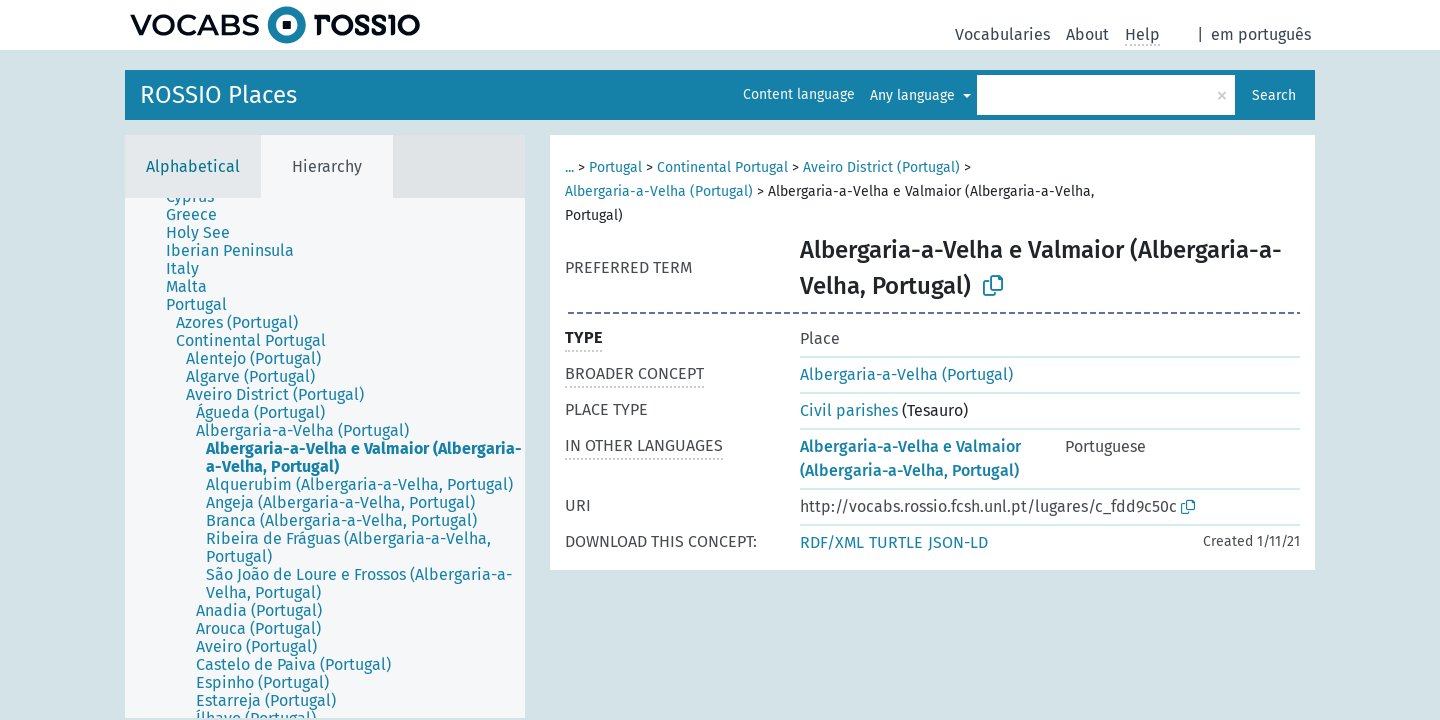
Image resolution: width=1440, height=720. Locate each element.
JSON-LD (958, 542)
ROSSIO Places (218, 95)
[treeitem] (200, 215)
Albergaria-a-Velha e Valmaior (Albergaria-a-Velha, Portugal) (910, 458)
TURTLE (896, 542)
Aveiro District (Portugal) (881, 167)
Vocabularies (1002, 34)
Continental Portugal (722, 167)
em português (1261, 34)
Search (1274, 95)
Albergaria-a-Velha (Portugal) (659, 191)
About (1087, 34)
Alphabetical (193, 166)
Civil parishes (849, 410)
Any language (914, 95)
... (569, 167)
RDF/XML (832, 542)
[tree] (325, 458)
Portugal (615, 167)
